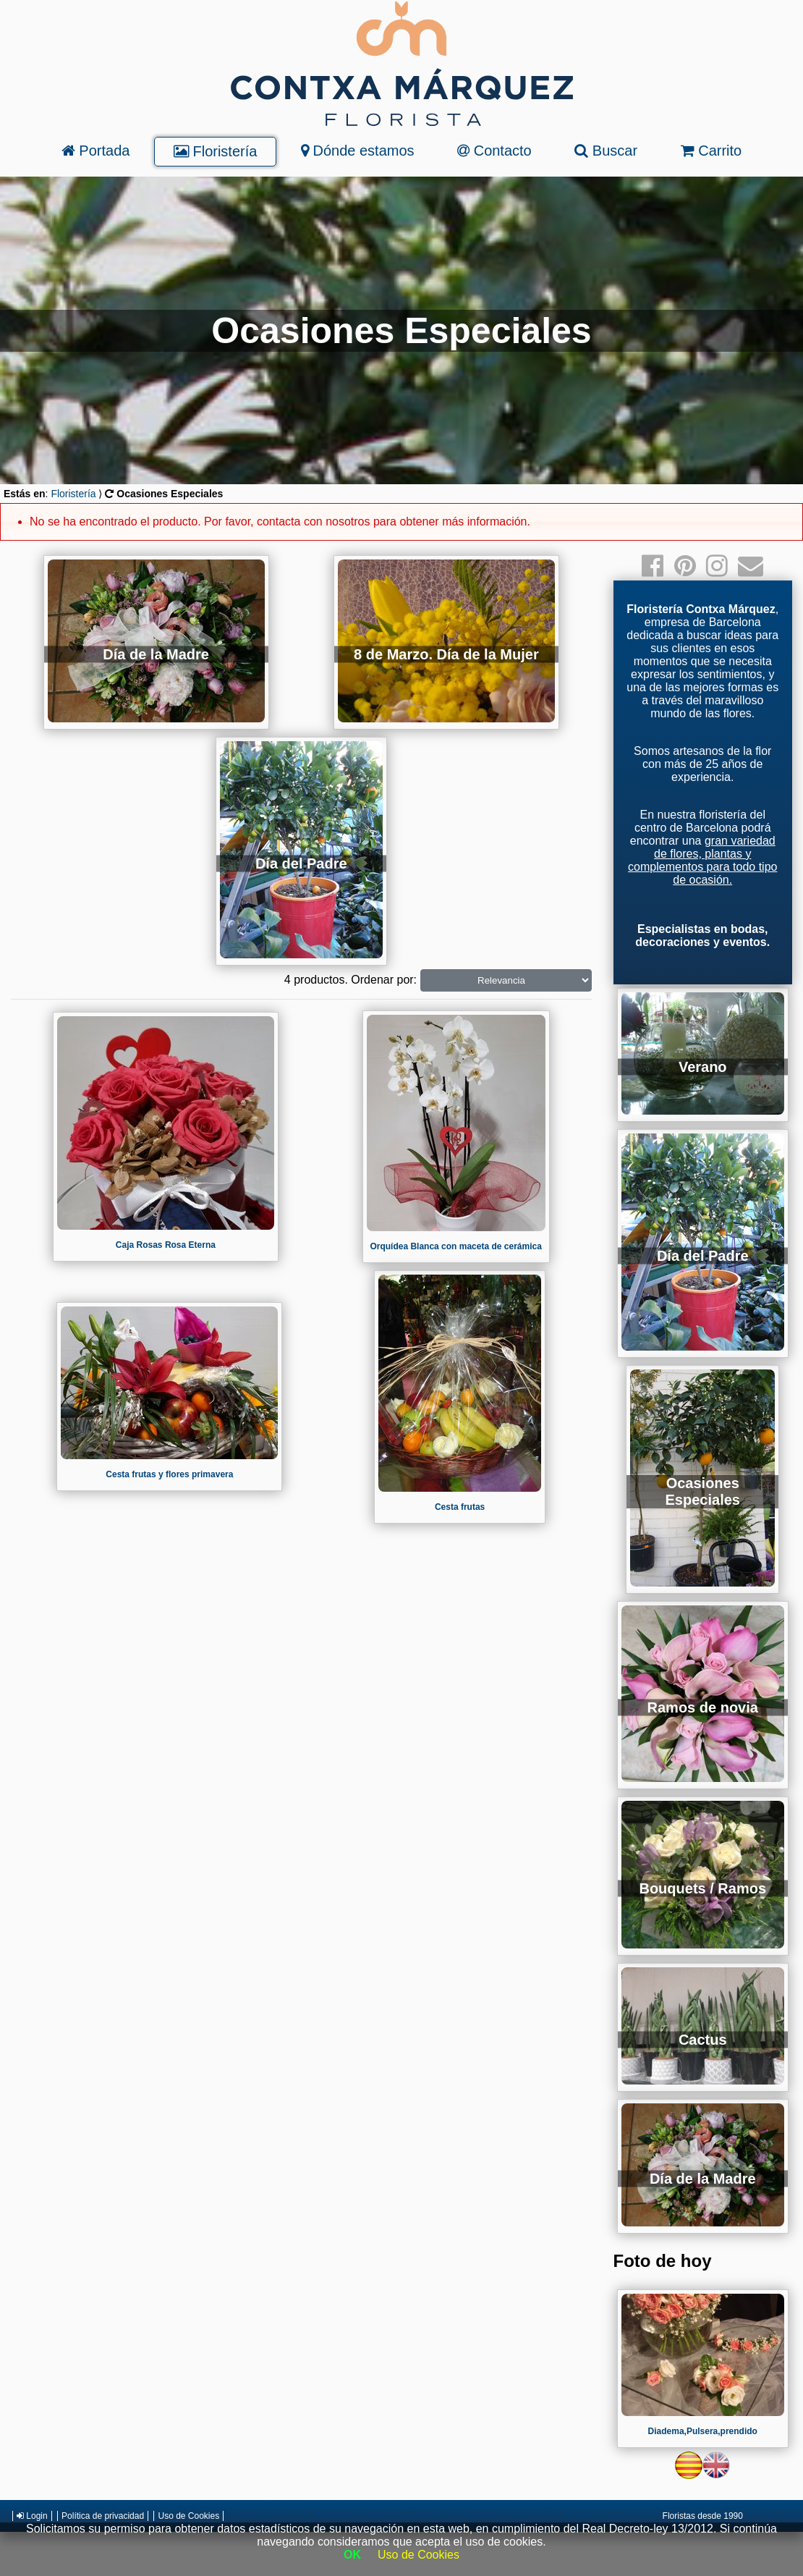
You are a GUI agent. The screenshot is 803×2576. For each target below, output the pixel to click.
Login (32, 2516)
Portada (95, 151)
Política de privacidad (102, 2516)
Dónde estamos (358, 151)
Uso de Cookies (188, 2516)
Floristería (215, 151)
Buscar (605, 151)
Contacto (494, 151)
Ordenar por (382, 980)
